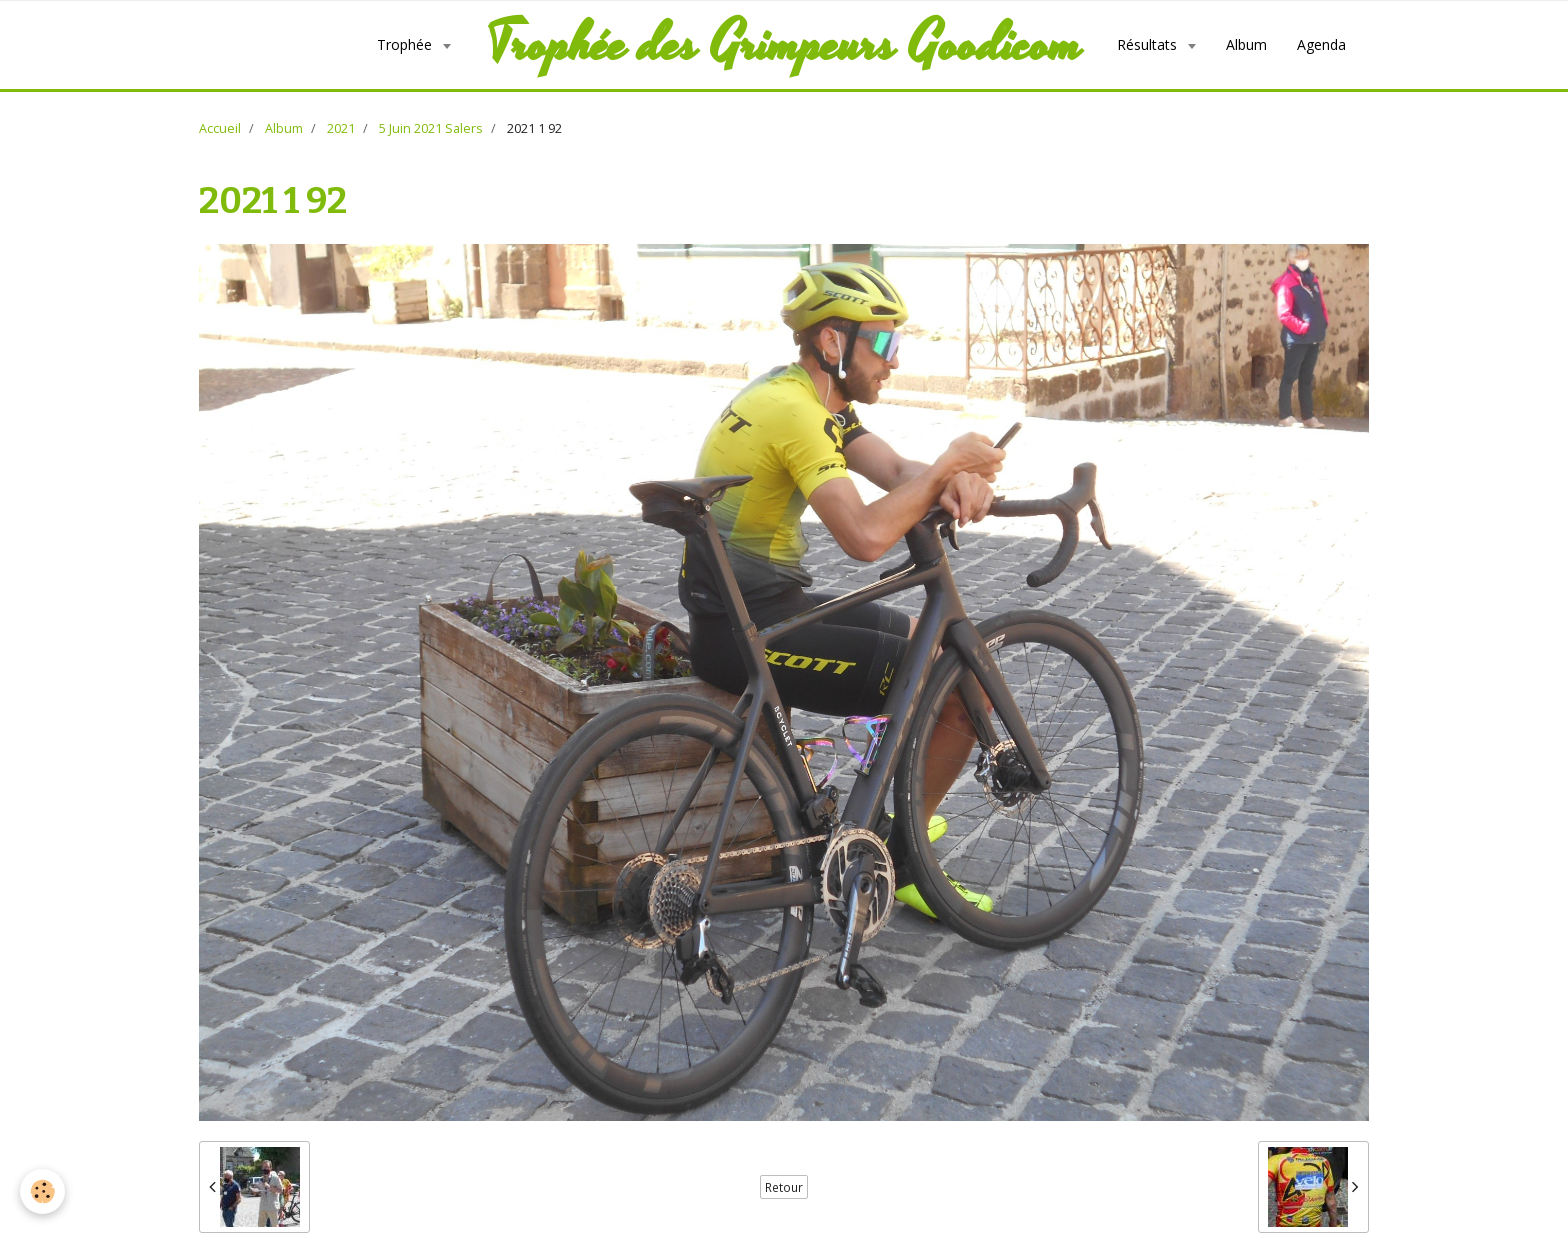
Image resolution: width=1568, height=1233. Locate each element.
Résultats (1149, 44)
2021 (341, 128)
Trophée (406, 44)
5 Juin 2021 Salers (431, 128)
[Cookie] (42, 1191)
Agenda (1321, 44)
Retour (784, 1187)
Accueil (220, 128)
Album (1246, 44)
